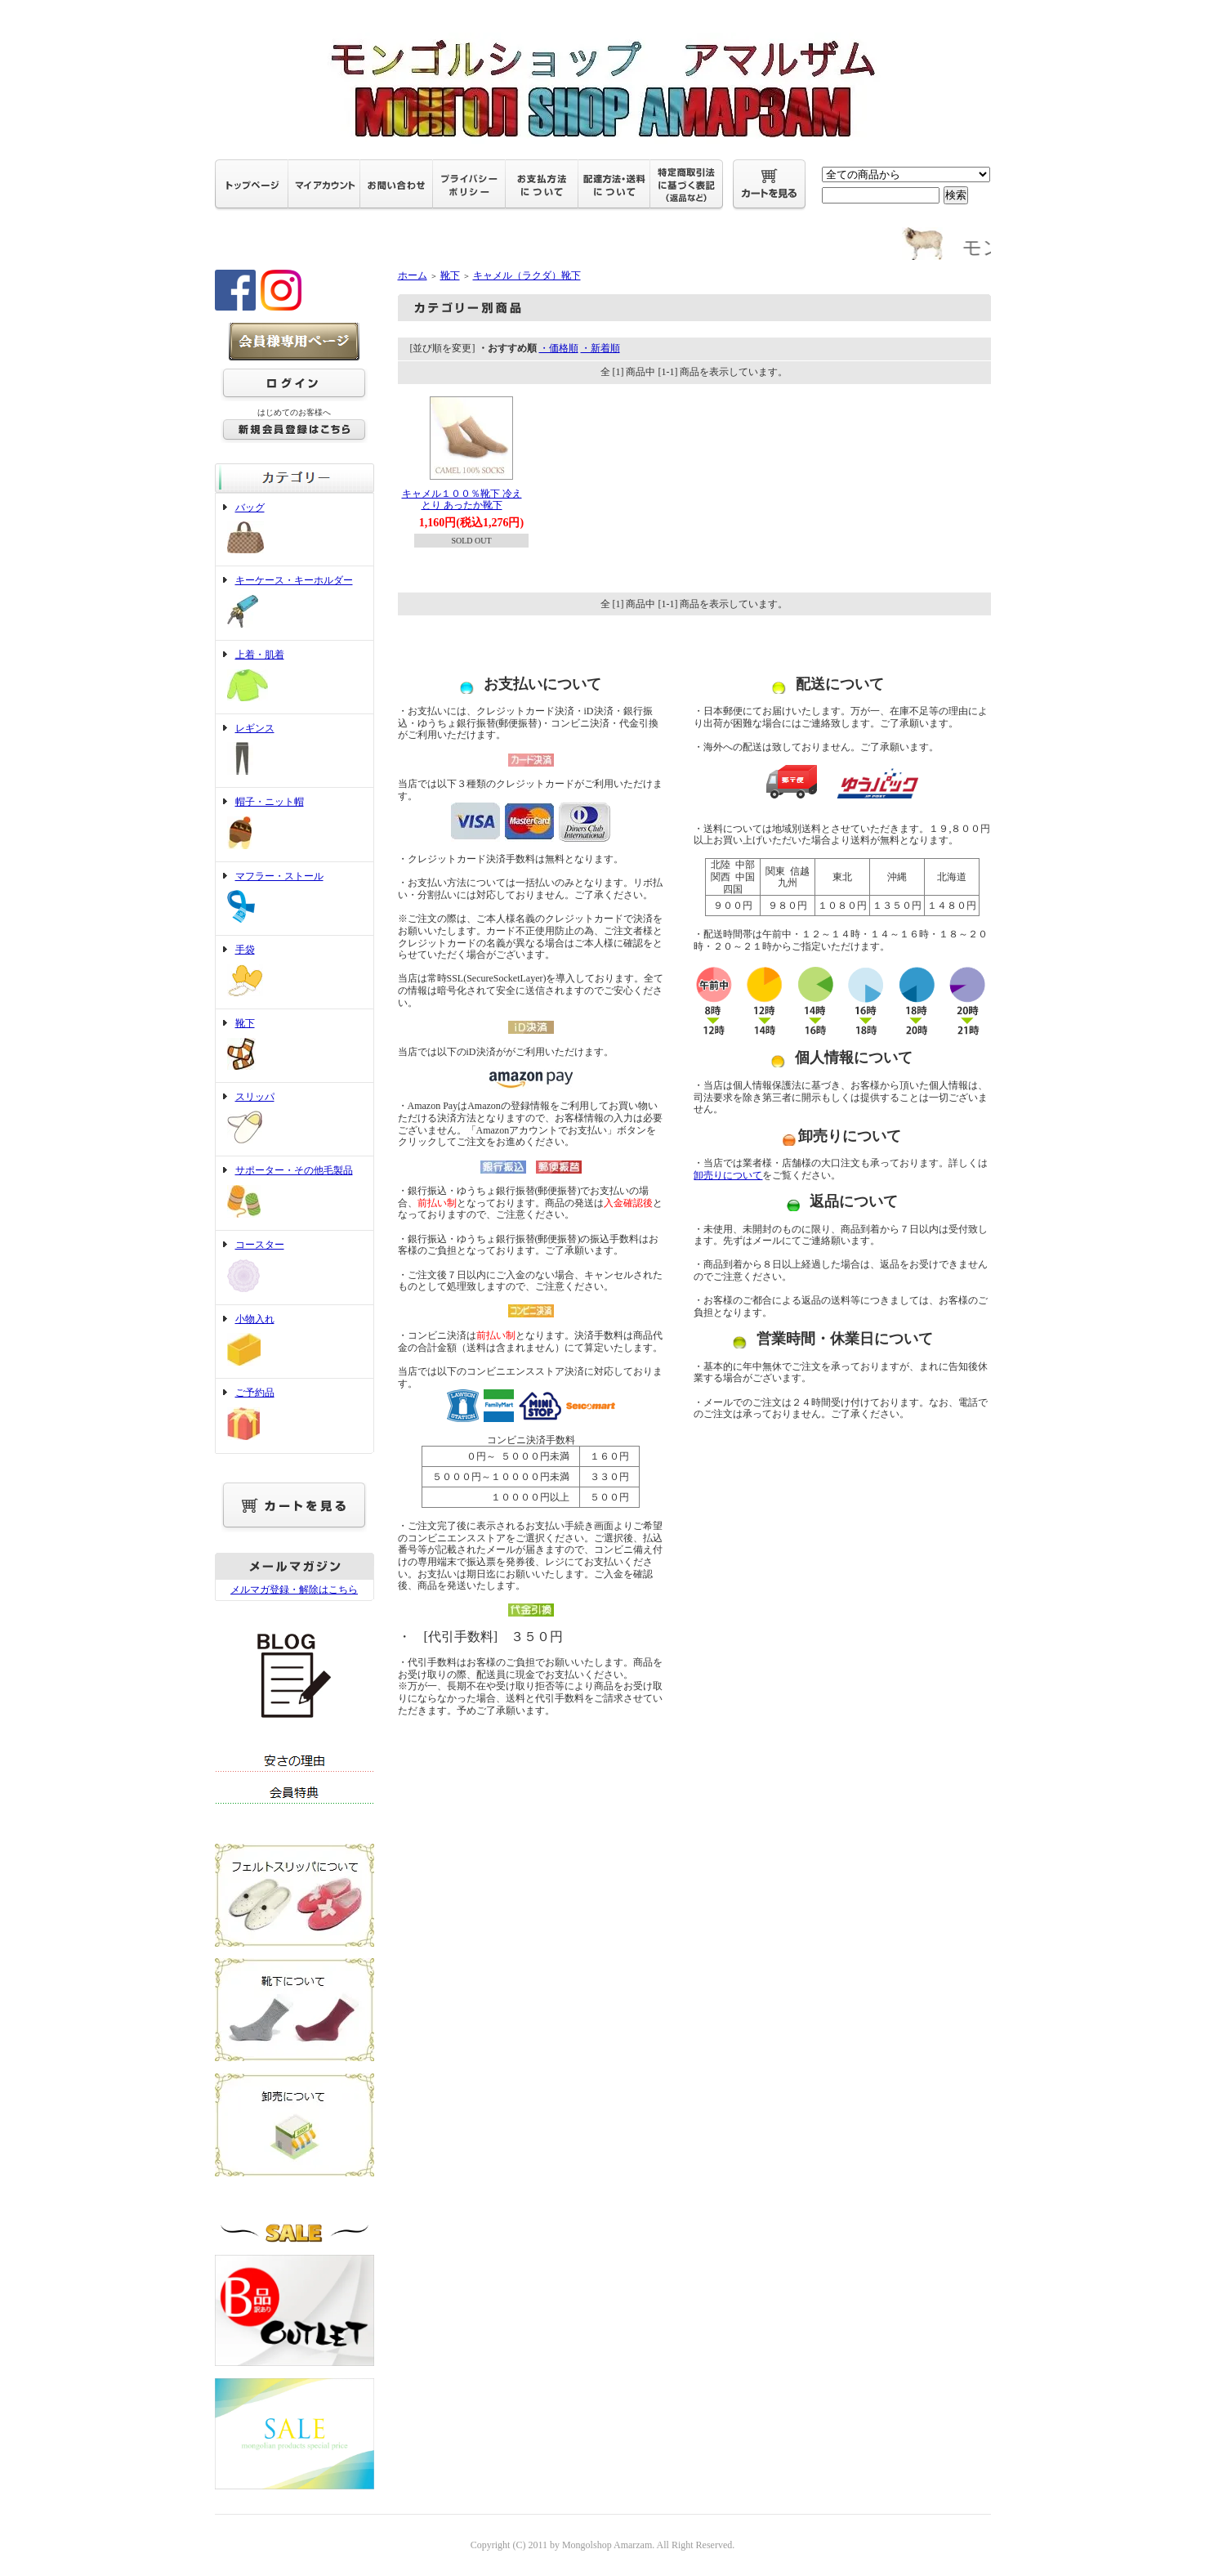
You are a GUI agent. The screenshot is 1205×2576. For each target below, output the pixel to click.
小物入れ (294, 1342)
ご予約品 (294, 1415)
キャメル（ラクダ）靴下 (527, 275)
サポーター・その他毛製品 (294, 1193)
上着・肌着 (294, 677)
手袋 (294, 972)
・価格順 (558, 348)
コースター (294, 1267)
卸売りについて (728, 1175)
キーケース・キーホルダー (294, 603)
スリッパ (294, 1119)
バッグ (294, 530)
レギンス (294, 751)
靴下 (294, 1045)
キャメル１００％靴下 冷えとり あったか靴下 (462, 500)
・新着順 (600, 348)
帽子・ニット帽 (294, 824)
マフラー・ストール (294, 899)
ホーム (412, 275)
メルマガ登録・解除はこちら (294, 1589)
